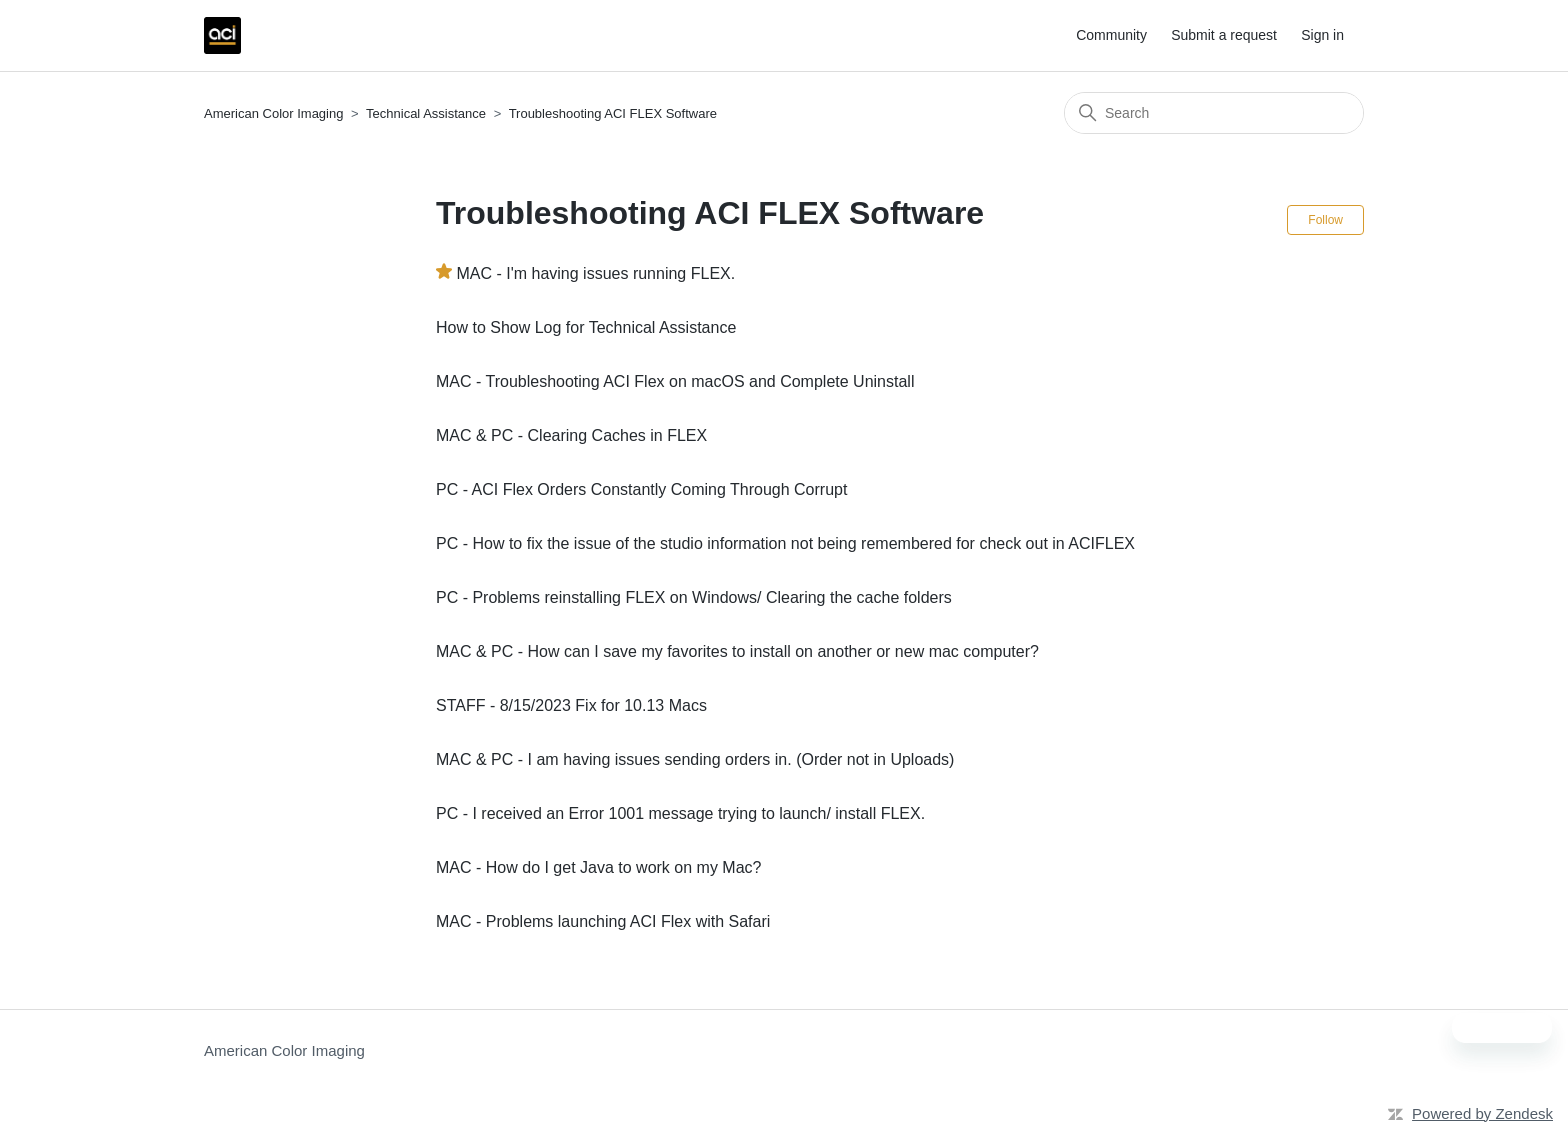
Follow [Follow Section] (1325, 220)
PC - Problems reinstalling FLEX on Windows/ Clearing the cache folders (694, 597)
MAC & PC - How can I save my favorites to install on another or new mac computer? (737, 651)
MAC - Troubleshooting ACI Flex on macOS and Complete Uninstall (675, 381)
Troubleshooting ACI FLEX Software (613, 113)
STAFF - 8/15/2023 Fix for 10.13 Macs (571, 705)
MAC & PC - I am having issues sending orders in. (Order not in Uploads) (695, 759)
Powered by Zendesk (1482, 1113)
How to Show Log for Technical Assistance (586, 327)
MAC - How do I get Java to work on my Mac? (598, 867)
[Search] (1214, 113)
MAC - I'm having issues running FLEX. (595, 273)
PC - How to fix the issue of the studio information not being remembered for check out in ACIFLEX (785, 543)
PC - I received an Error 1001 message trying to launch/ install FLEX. (680, 813)
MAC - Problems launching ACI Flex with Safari (603, 921)
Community (1111, 35)
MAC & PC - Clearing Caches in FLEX (571, 435)
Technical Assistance (426, 113)
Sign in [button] (1322, 35)
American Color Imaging (273, 113)
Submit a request (1224, 35)
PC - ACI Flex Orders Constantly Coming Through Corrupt (641, 489)
